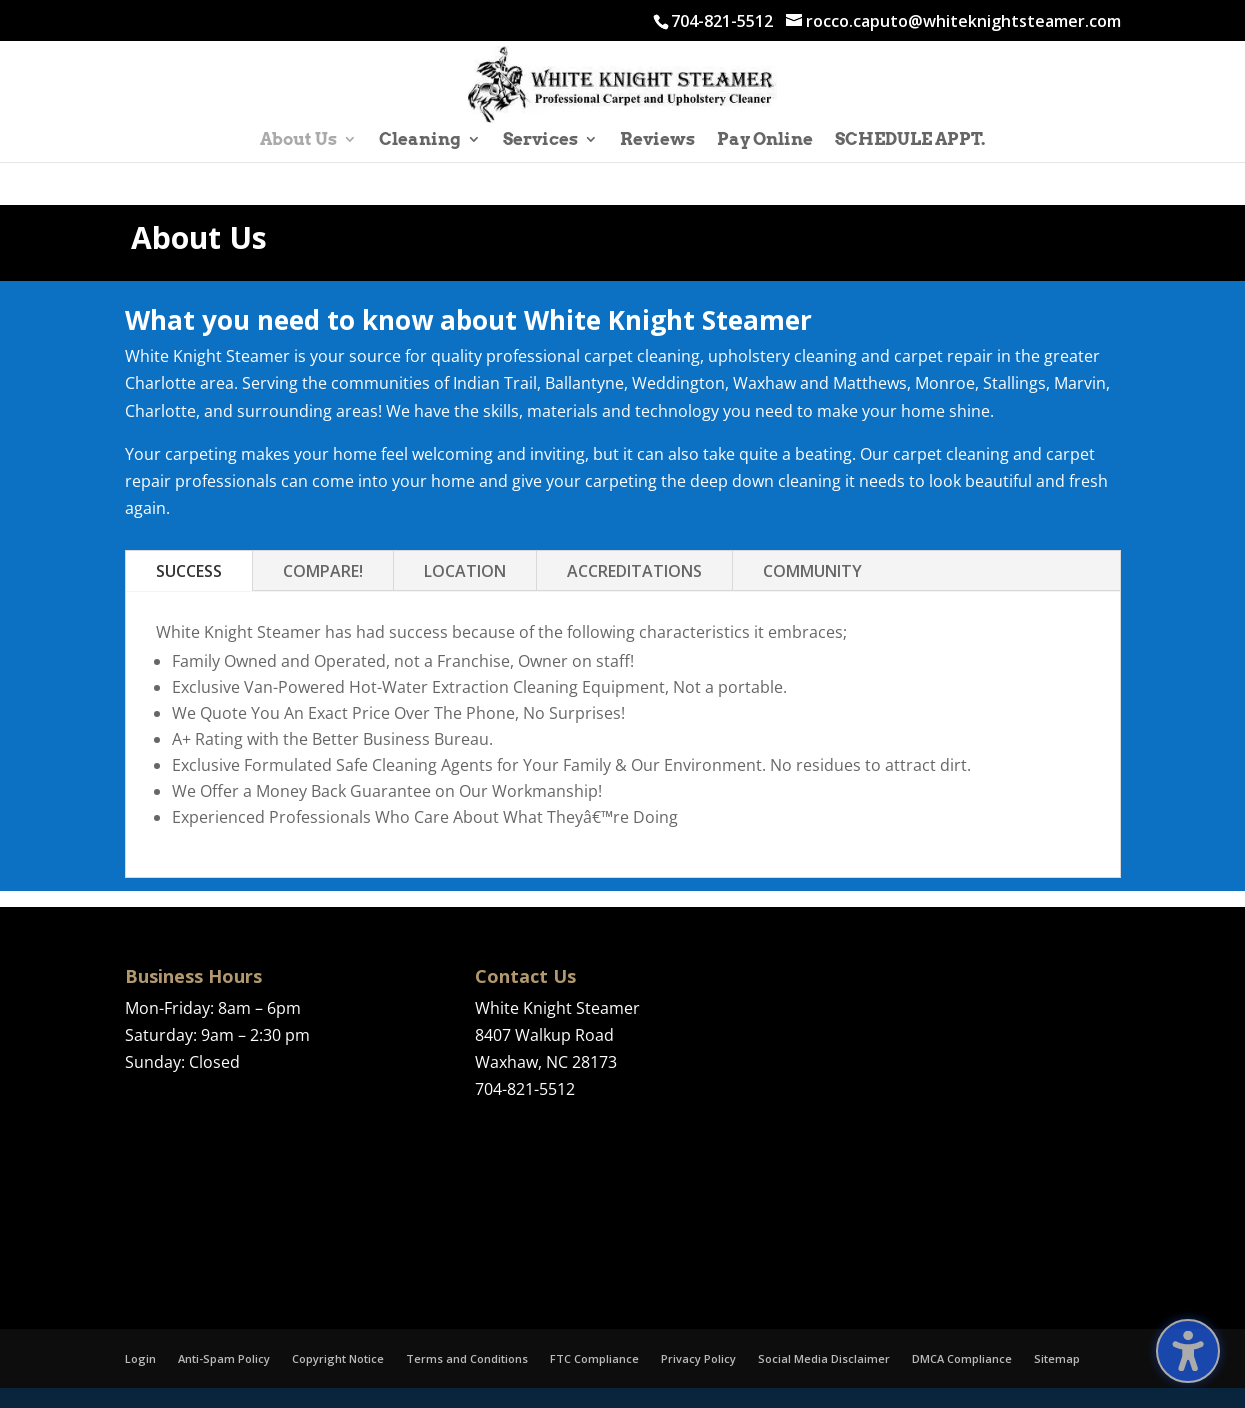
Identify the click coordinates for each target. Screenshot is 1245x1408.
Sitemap (1057, 1358)
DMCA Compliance (962, 1358)
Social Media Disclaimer (824, 1358)
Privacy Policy (698, 1358)
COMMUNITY (812, 571)
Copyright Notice (338, 1358)
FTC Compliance (594, 1358)
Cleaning (420, 140)
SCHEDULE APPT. (910, 140)
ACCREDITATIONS (634, 571)
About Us (298, 140)
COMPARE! (323, 571)
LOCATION (465, 571)
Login (140, 1358)
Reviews (657, 140)
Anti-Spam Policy (224, 1358)
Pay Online (765, 140)
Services (540, 140)
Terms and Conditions (467, 1358)
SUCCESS (189, 571)
